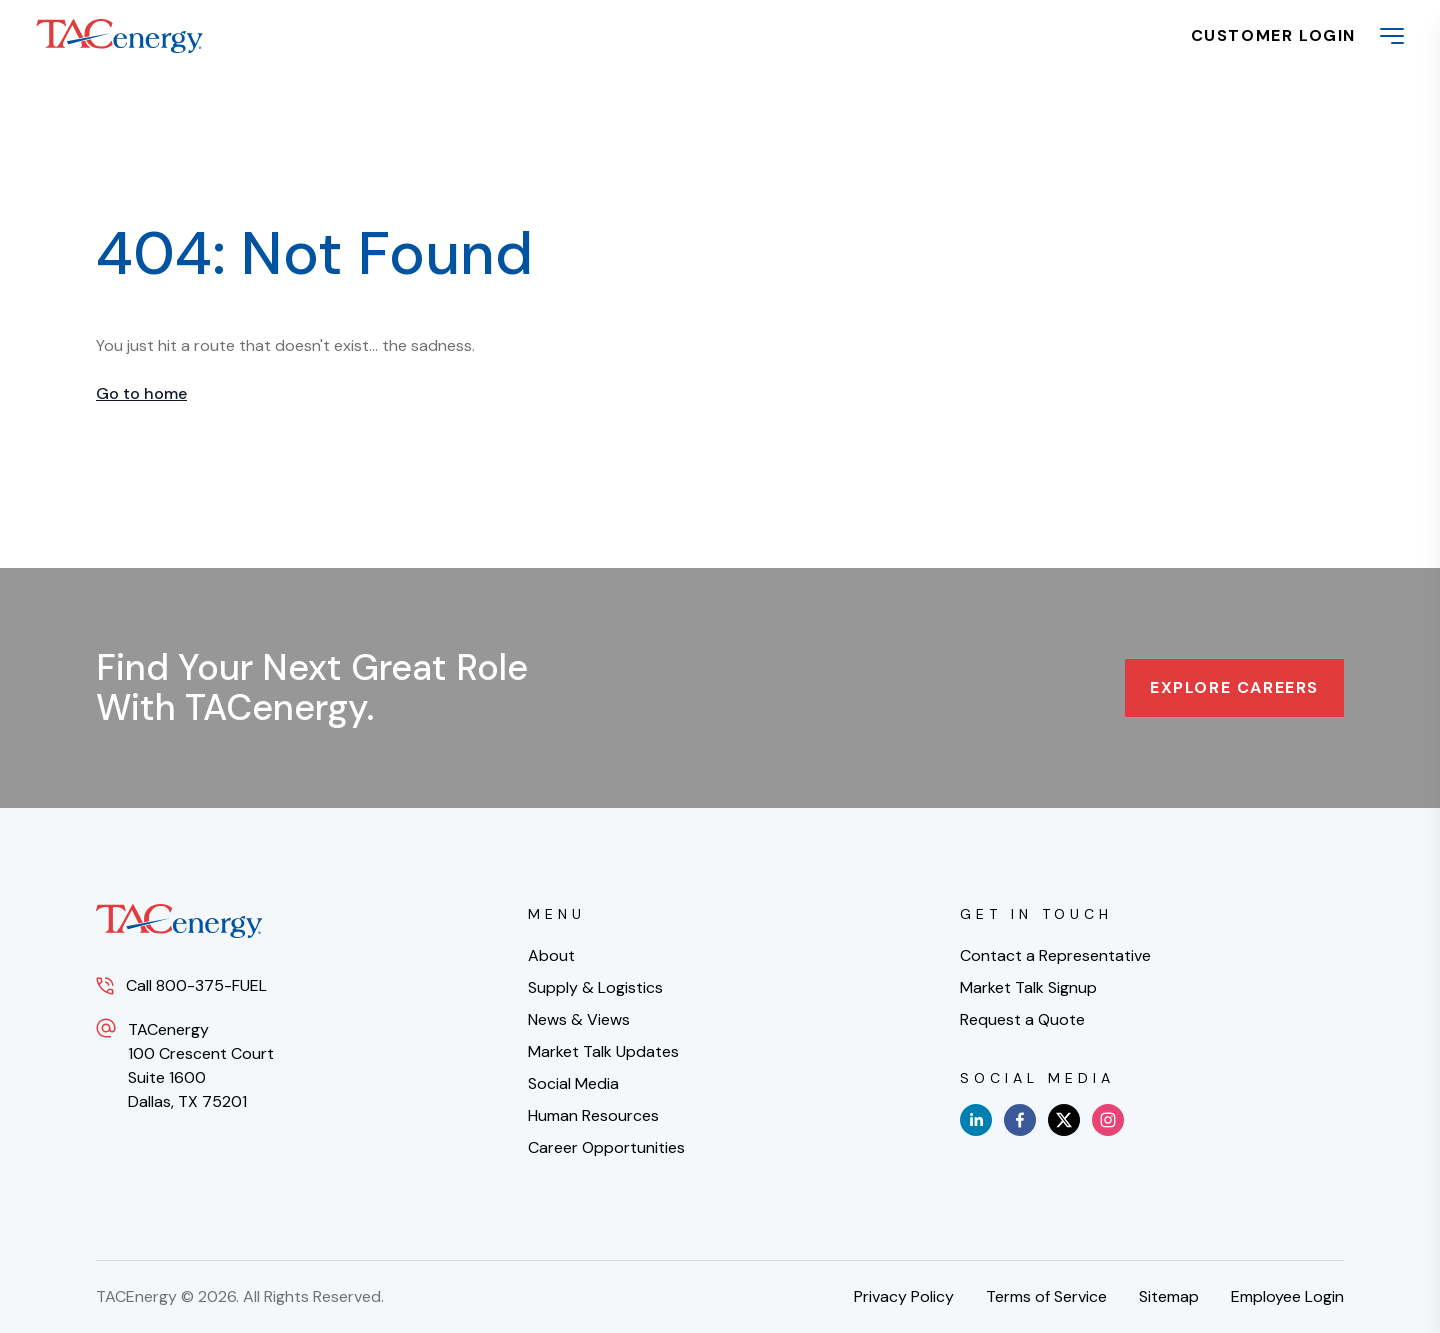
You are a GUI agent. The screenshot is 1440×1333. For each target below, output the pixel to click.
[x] (1064, 1120)
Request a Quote (1022, 1019)
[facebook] (1020, 1120)
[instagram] (1108, 1120)
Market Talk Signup (1028, 987)
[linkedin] (976, 1120)
